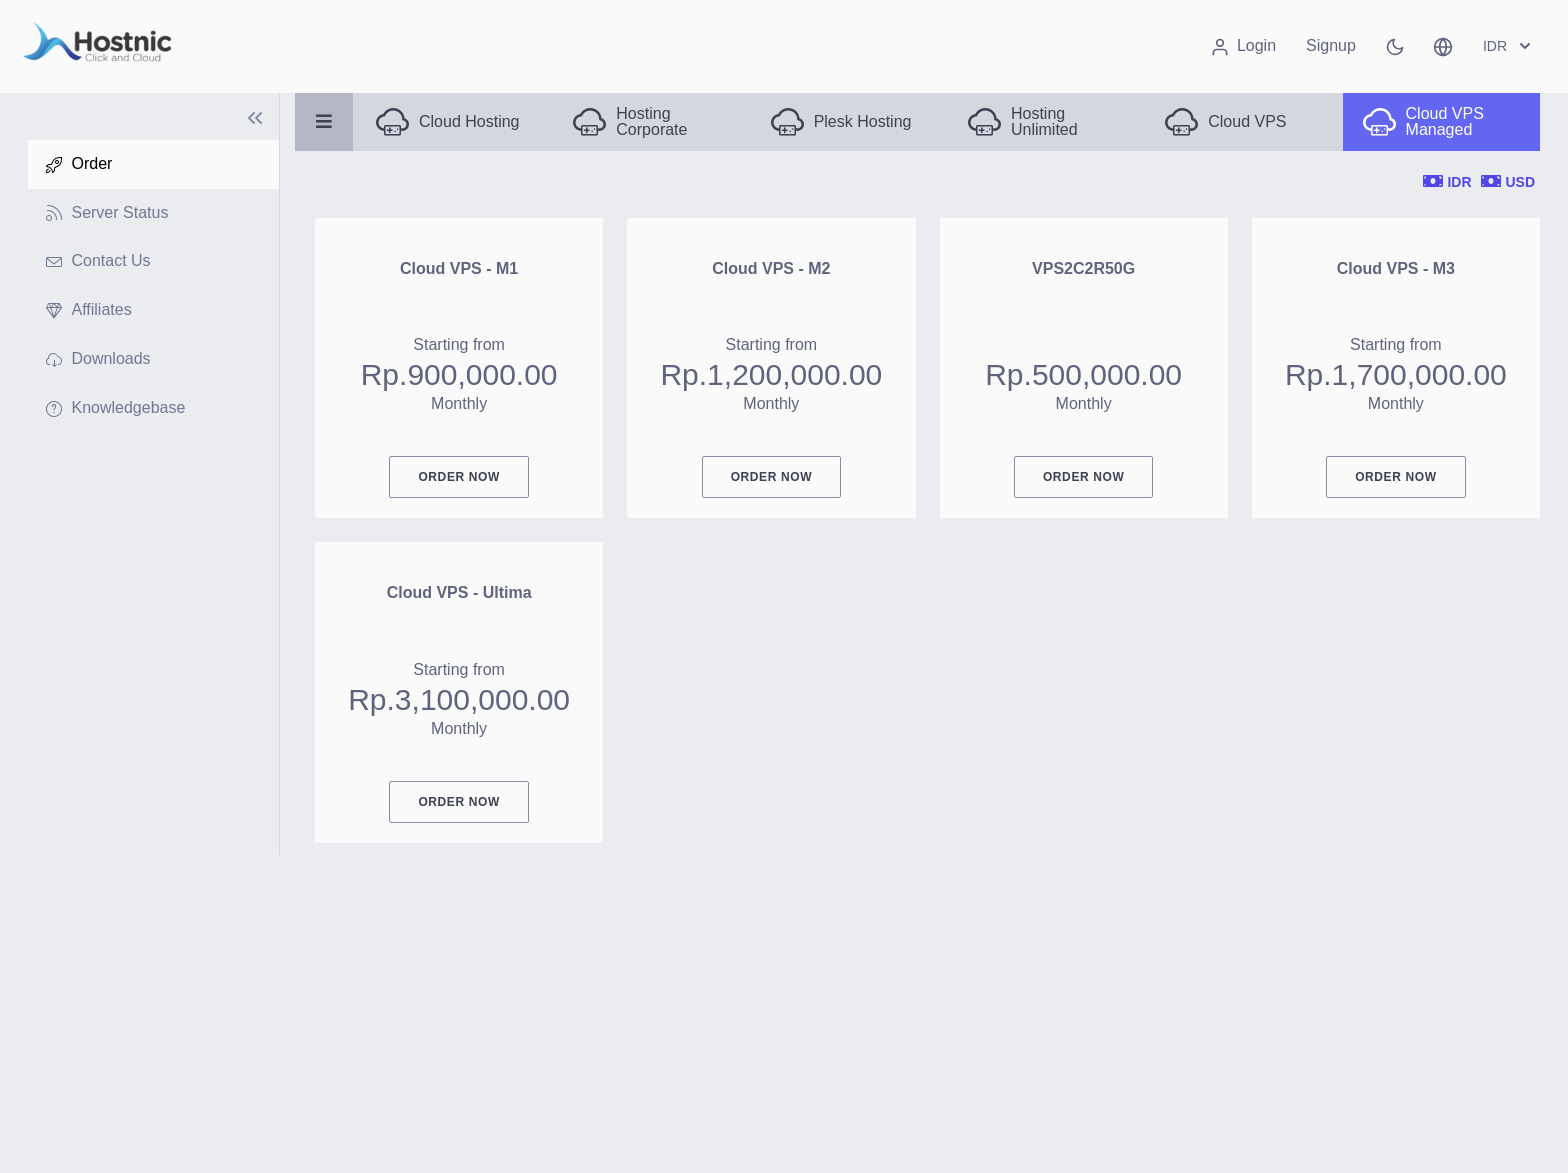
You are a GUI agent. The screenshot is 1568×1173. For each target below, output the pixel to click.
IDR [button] (1509, 46)
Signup (1331, 45)
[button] (1443, 46)
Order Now (458, 477)
